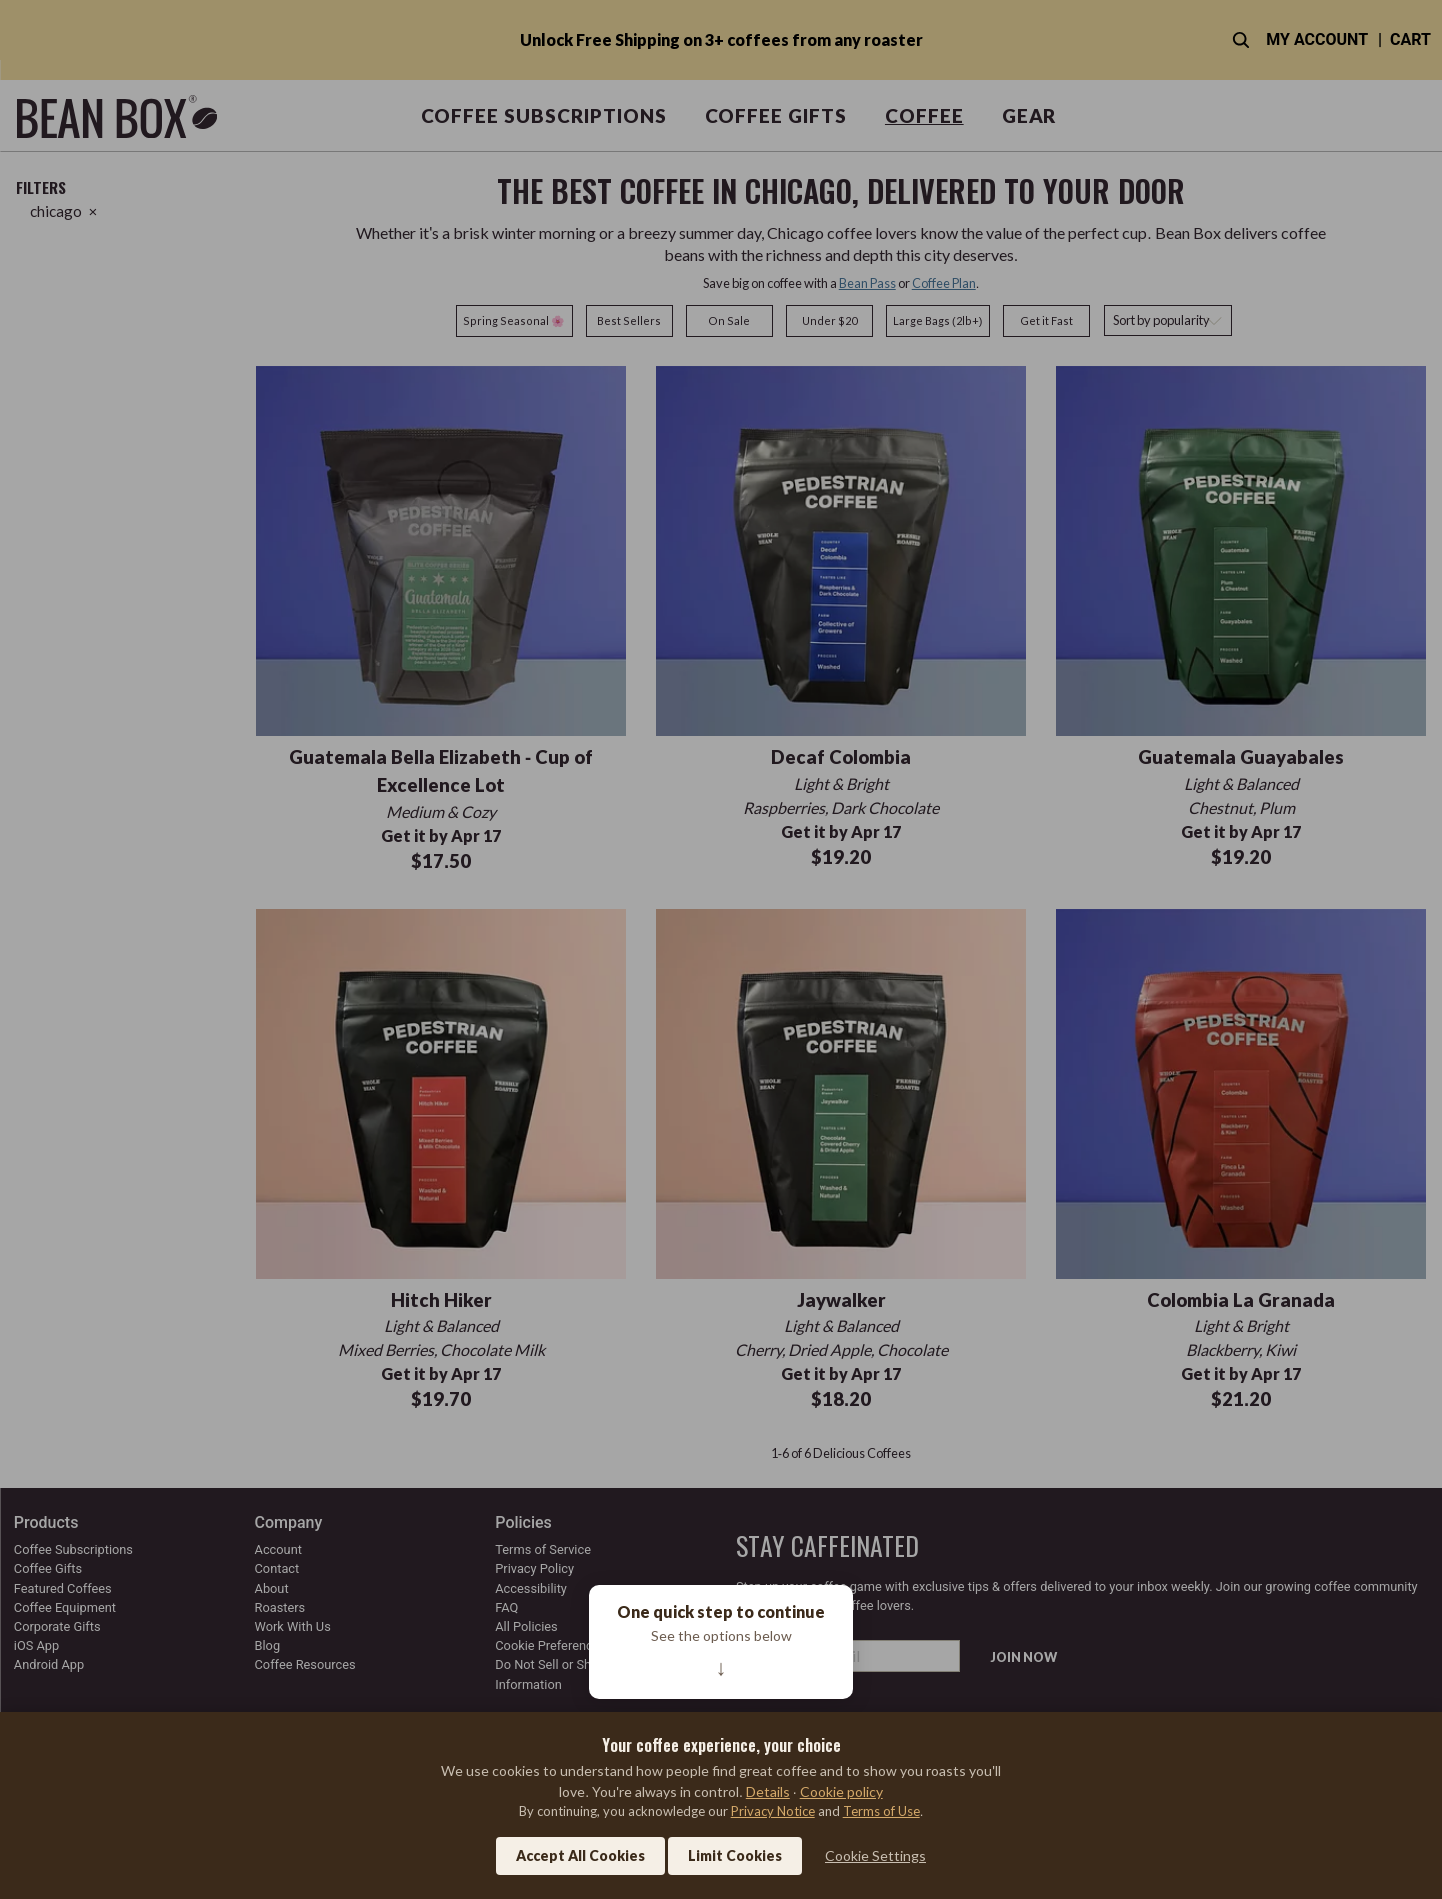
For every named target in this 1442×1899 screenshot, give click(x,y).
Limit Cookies (735, 1855)
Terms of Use (881, 1811)
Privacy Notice (773, 1811)
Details (768, 1791)
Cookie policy (841, 1791)
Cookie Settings (875, 1855)
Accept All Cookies (580, 1855)
